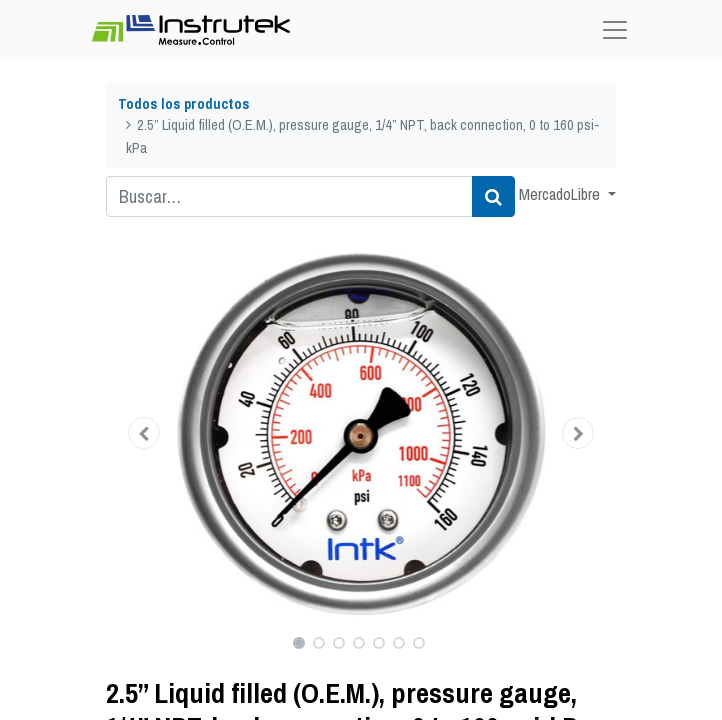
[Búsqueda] (493, 196)
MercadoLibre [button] (561, 194)
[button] (144, 433)
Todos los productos (184, 103)
